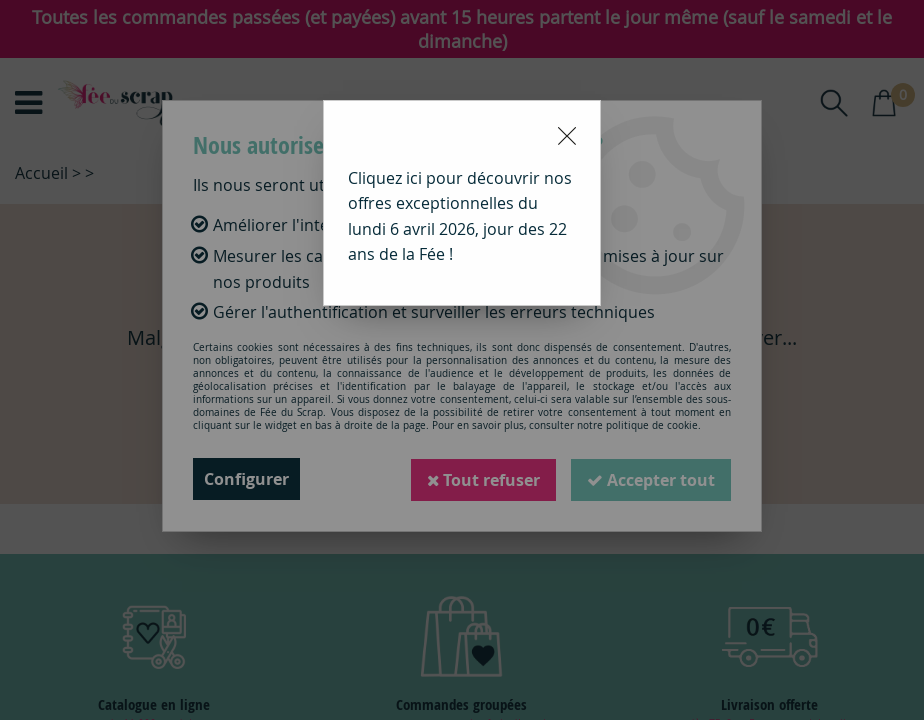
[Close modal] (567, 136)
